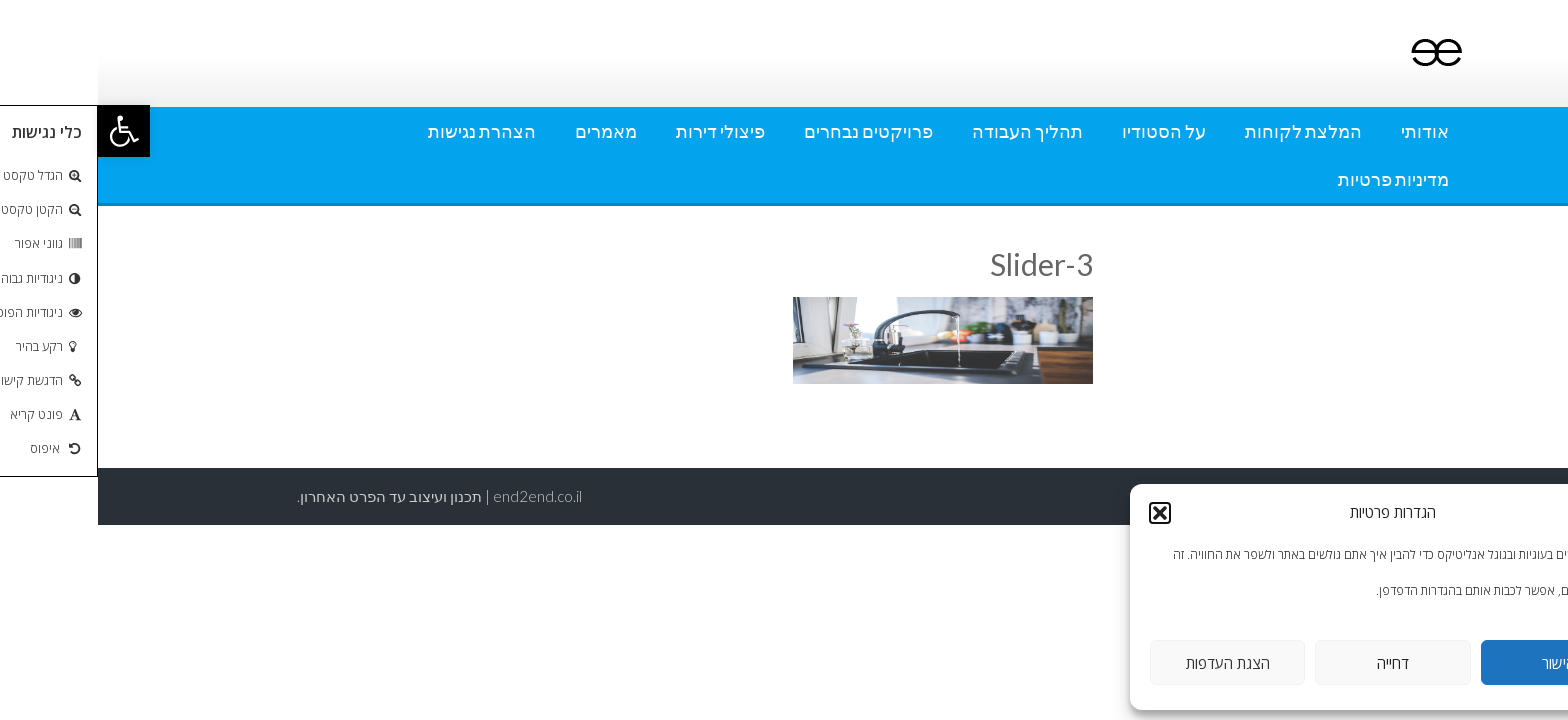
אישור (1460, 663)
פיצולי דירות (622, 131)
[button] (26, 131)
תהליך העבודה (929, 131)
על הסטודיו (1066, 131)
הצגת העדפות (1130, 663)
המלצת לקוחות (1205, 131)
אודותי (1327, 131)
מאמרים (508, 131)
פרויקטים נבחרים (770, 131)
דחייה (1295, 663)
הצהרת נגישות (384, 131)
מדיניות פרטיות (1295, 179)
